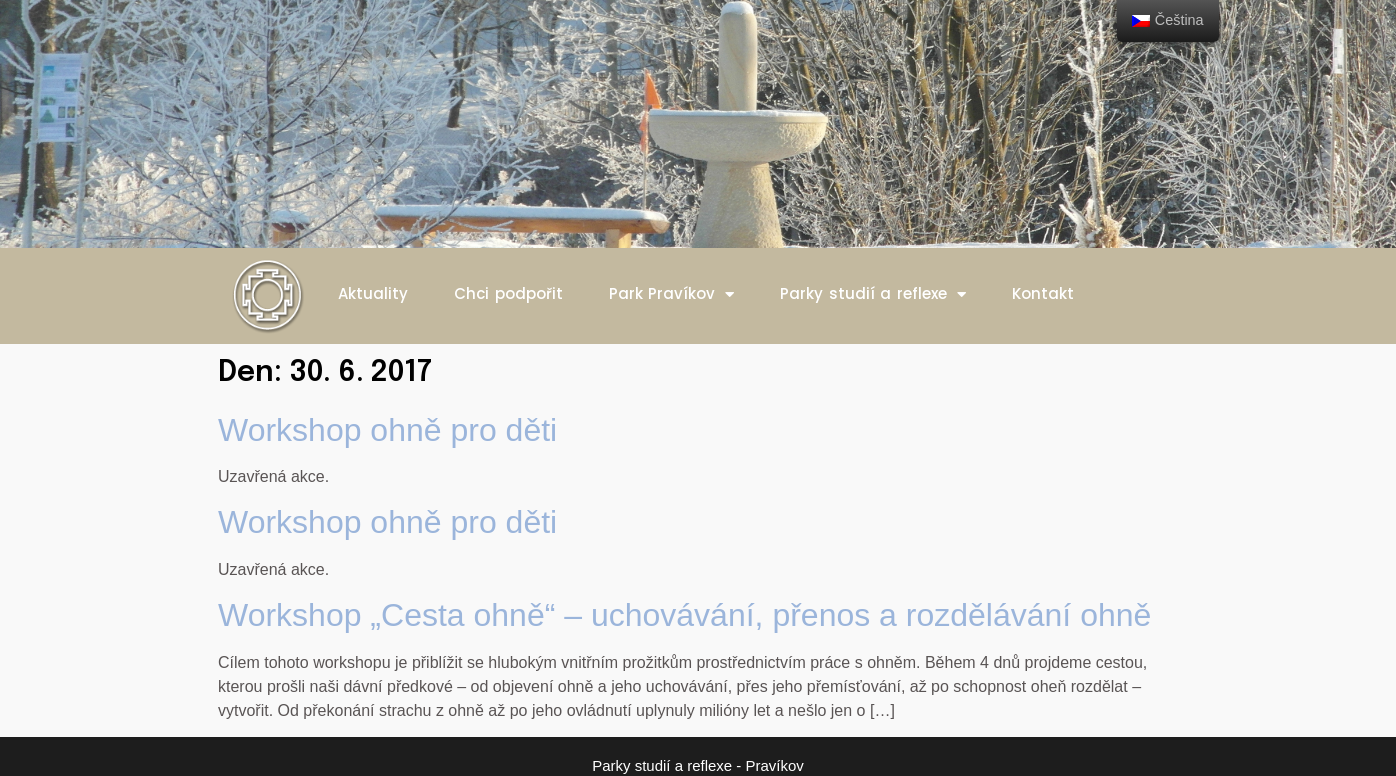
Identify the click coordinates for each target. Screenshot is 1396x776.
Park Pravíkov (672, 294)
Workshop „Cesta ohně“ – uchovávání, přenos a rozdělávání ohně (684, 615)
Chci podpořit (508, 293)
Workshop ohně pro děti (387, 430)
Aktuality (373, 293)
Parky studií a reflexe (873, 294)
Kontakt (1043, 293)
